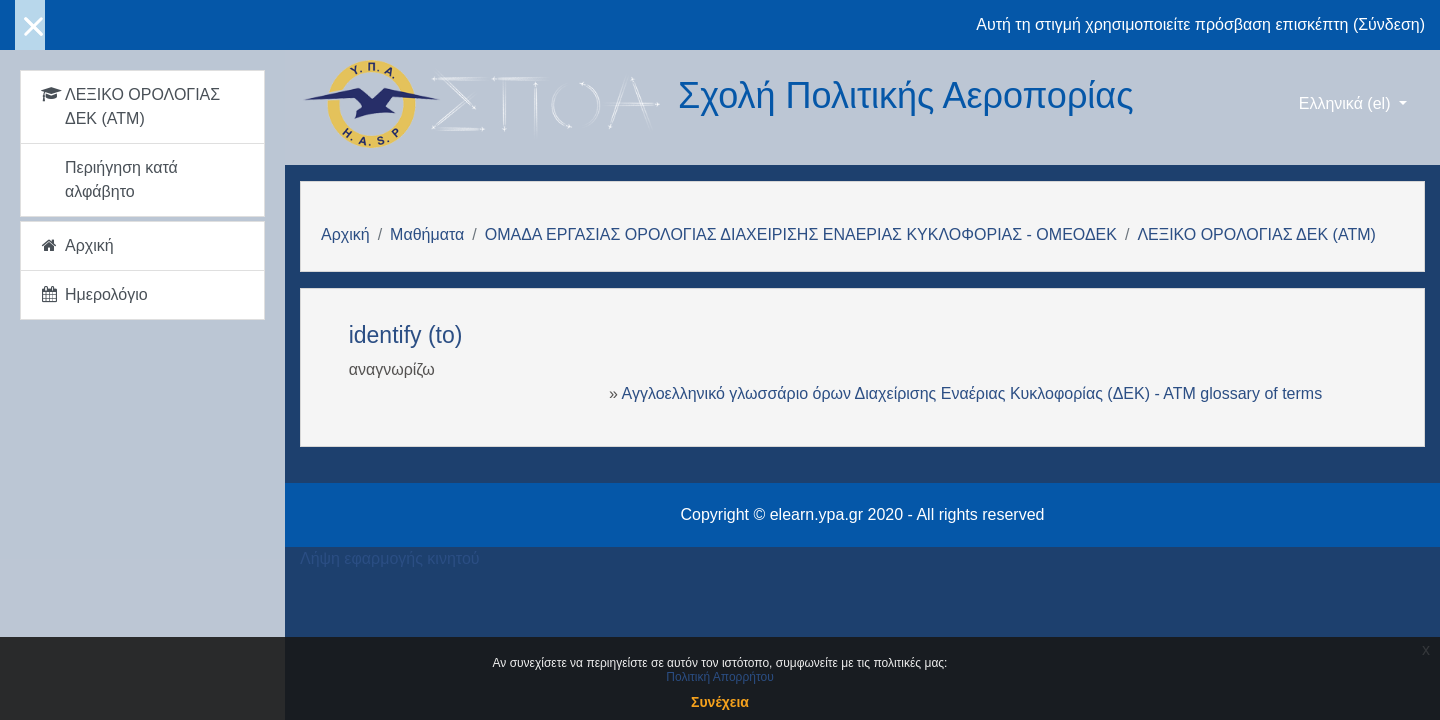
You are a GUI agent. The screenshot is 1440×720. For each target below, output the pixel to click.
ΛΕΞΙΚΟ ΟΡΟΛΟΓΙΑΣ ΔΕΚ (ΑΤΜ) (1256, 234)
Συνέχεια (720, 702)
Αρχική (345, 234)
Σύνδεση (1388, 24)
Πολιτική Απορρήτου (719, 677)
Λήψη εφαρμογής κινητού (390, 558)
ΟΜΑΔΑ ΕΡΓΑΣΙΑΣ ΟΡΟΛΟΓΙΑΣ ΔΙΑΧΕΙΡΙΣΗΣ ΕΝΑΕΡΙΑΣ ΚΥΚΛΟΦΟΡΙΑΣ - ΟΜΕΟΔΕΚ (801, 234)
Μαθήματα (427, 234)
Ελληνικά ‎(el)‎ (1347, 103)
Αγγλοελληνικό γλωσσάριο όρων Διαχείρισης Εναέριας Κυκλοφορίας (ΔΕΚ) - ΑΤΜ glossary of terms (972, 393)
